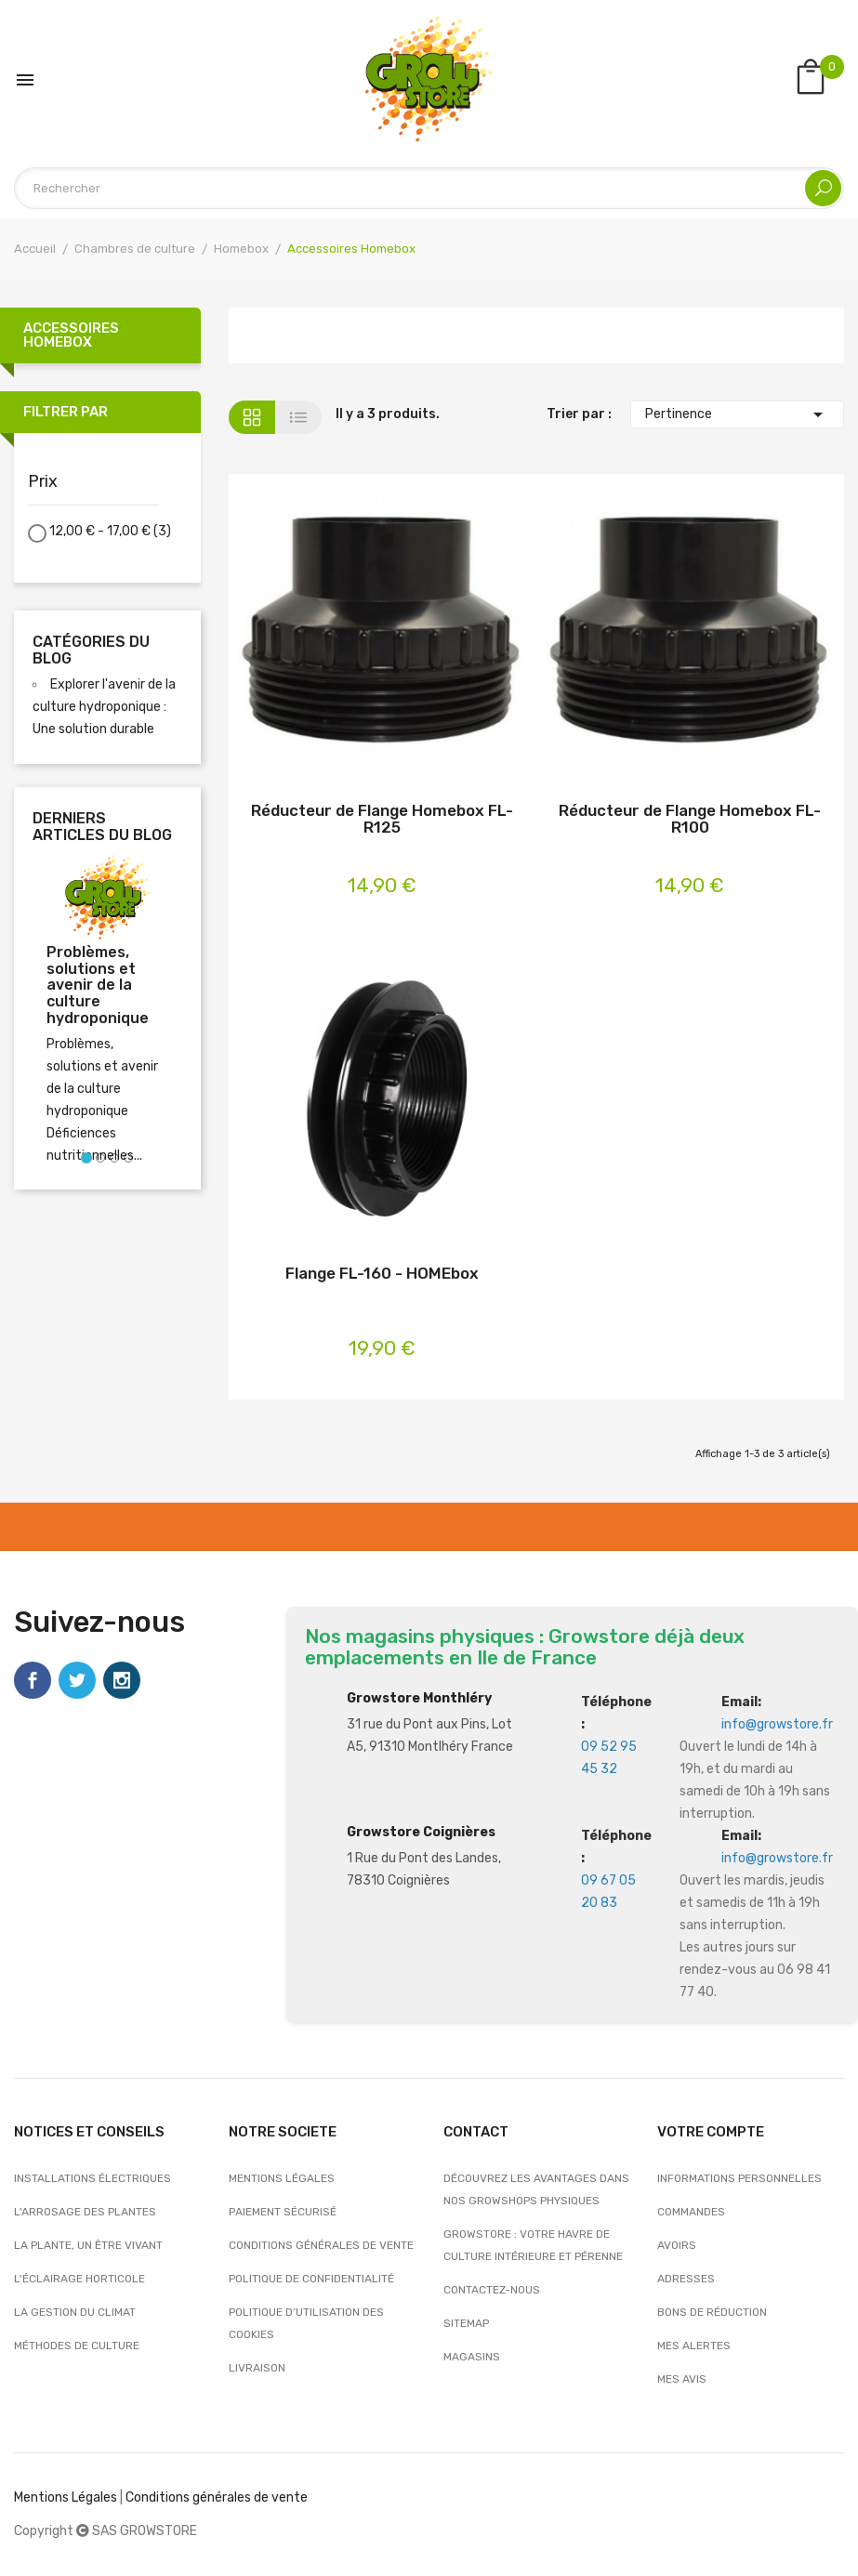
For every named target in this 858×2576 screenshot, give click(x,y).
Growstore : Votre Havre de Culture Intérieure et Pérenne (533, 2245)
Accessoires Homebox (71, 335)
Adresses (686, 2278)
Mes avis (681, 2378)
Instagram (121, 1680)
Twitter (77, 1680)
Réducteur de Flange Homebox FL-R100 (690, 819)
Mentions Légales (65, 2497)
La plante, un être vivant (88, 2245)
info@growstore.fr (777, 1724)
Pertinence (737, 414)
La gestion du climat (75, 2312)
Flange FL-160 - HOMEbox (382, 1273)
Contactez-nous (491, 2289)
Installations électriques (92, 2178)
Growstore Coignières (421, 1832)
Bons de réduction (712, 2312)
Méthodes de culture (76, 2345)
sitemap (466, 2323)
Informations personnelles (739, 2178)
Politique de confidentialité (311, 2278)
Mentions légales (282, 2178)
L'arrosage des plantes (85, 2211)
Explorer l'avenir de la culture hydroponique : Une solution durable (104, 707)
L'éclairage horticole (79, 2278)
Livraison (257, 2367)
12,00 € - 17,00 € (110, 531)
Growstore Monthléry (419, 1698)
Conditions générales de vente (321, 2245)
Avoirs (676, 2245)
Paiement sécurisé (283, 2211)
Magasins (471, 2356)
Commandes (691, 2211)
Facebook (32, 1680)
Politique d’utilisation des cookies (306, 2323)
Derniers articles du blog (102, 826)
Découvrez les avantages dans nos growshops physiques (536, 2189)
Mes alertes (694, 2345)
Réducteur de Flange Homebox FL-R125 (382, 819)
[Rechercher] (429, 188)
